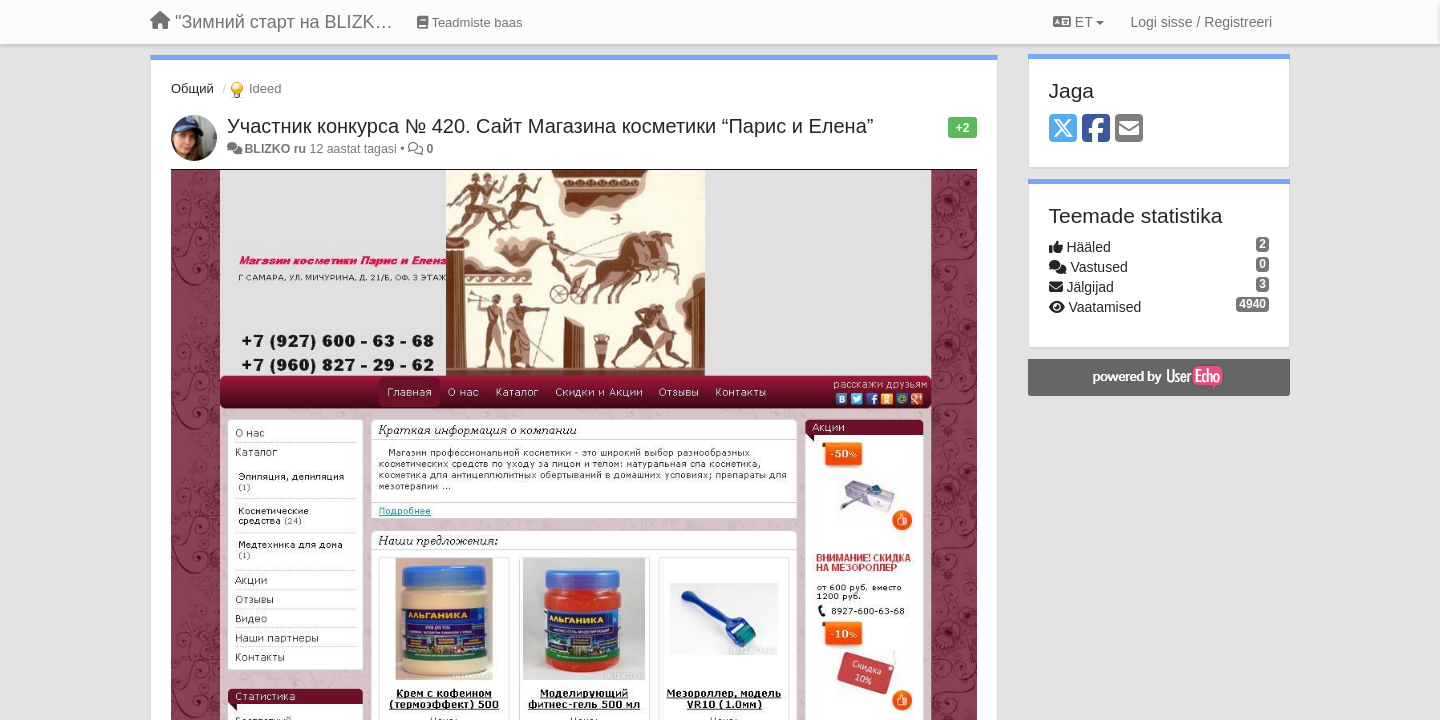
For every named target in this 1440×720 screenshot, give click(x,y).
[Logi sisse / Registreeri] (1201, 22)
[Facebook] (1096, 129)
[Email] (1129, 129)
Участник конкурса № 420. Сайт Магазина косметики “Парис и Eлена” (550, 126)
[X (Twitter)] (1063, 129)
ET (1078, 22)
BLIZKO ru (276, 149)
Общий (192, 88)
